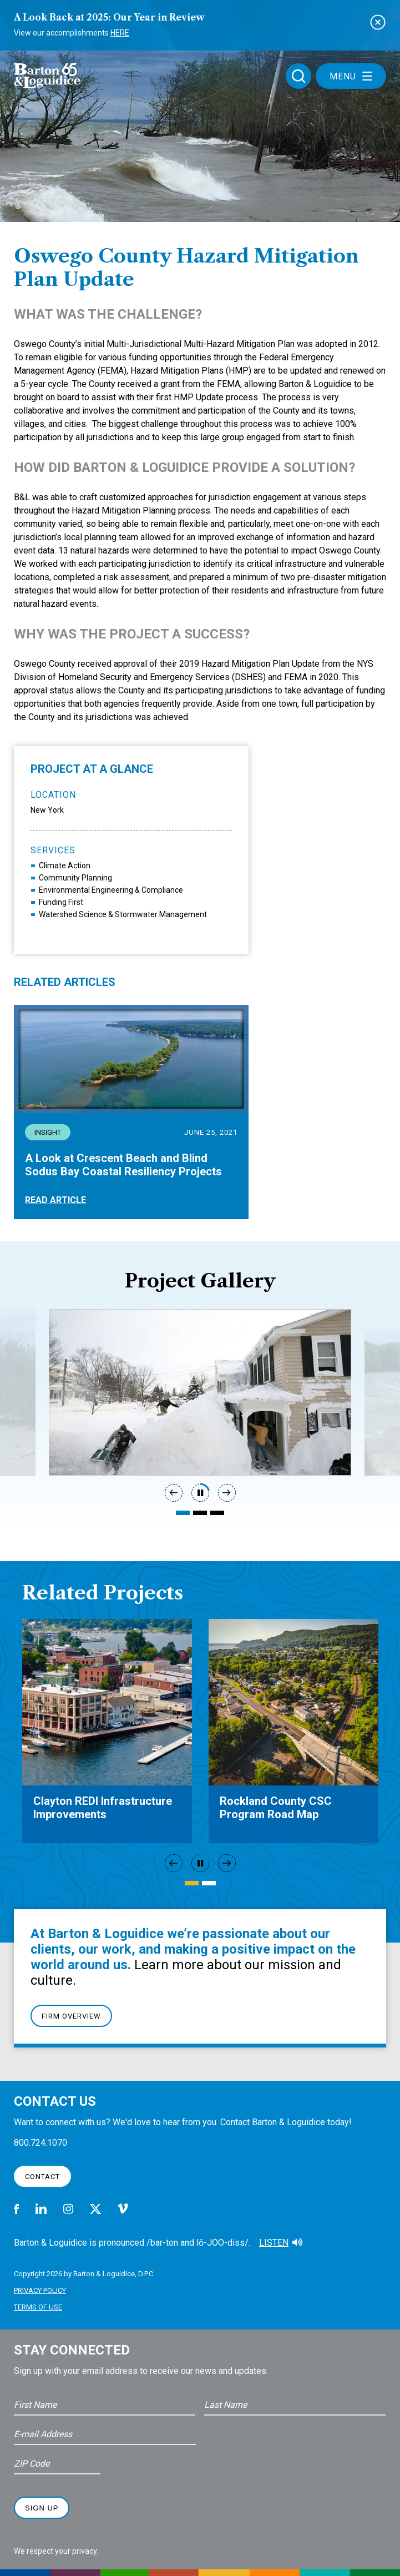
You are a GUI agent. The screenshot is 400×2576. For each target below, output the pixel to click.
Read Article (55, 1200)
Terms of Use (38, 2307)
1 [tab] (183, 1513)
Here (119, 32)
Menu (351, 76)
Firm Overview (71, 2016)
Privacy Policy (40, 2290)
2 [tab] (200, 1513)
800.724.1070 (40, 2142)
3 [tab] (217, 1513)
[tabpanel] (200, 1392)
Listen (273, 2242)
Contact (42, 2176)
